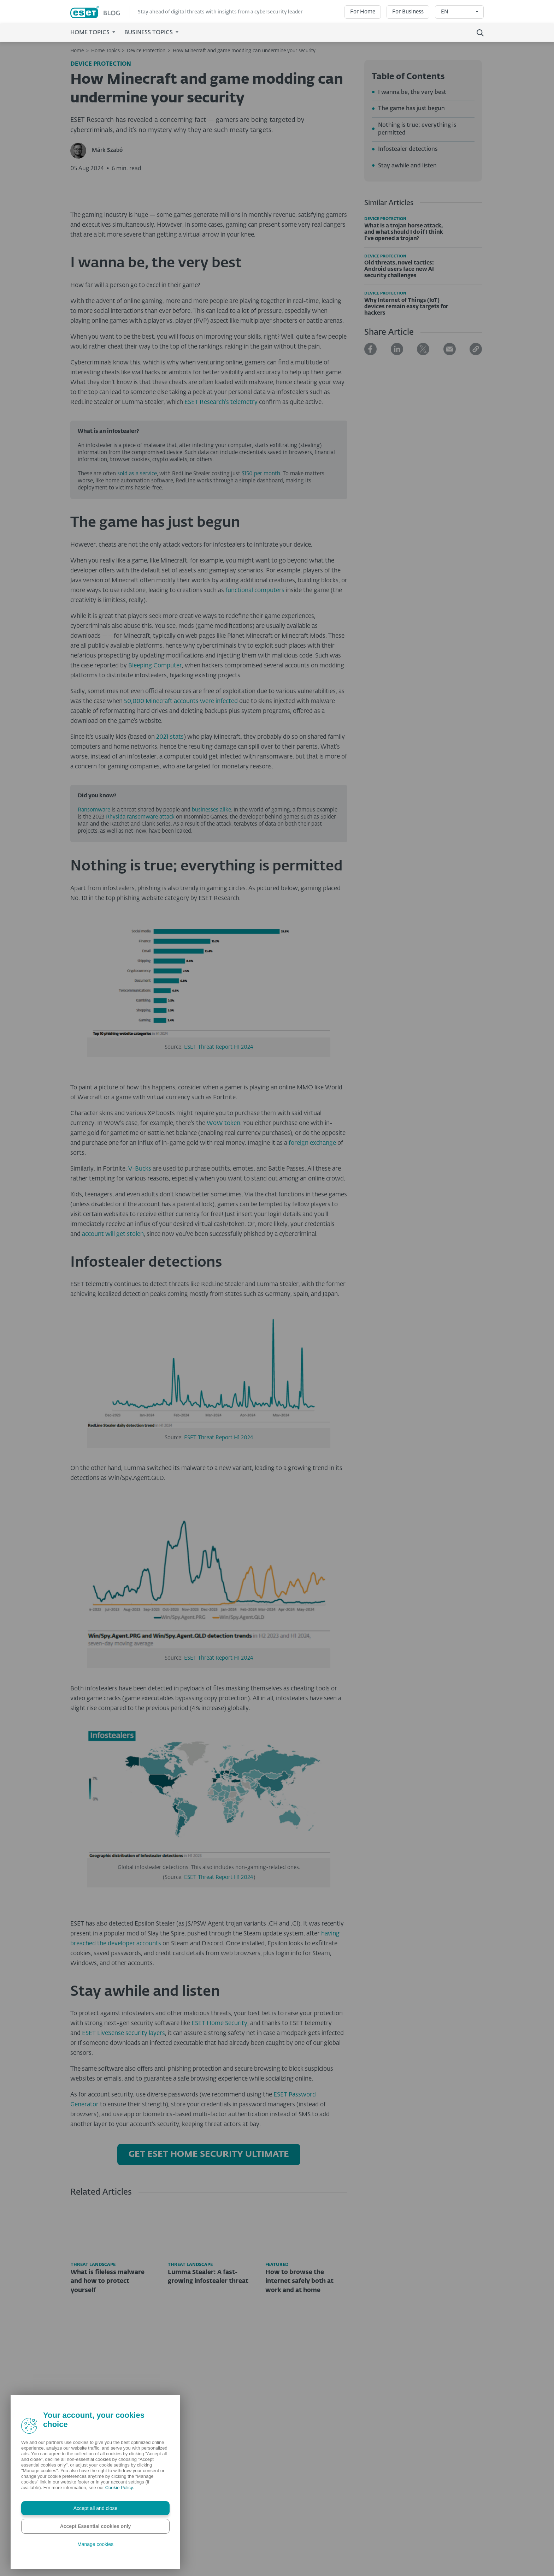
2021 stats (169, 885)
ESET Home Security (219, 2172)
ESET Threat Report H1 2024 (218, 1195)
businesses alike (211, 958)
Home (77, 50)
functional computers (254, 739)
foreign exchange (312, 1292)
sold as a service (137, 622)
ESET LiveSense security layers (123, 2182)
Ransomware (94, 958)
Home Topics (105, 50)
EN (444, 11)
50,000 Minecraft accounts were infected (181, 850)
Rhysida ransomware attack (140, 965)
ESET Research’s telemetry (221, 551)
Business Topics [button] (149, 33)
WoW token (223, 1272)
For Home (362, 11)
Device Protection (146, 50)
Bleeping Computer (155, 814)
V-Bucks (139, 1317)
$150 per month (261, 622)
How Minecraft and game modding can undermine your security (244, 50)
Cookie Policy (119, 2487)
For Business (408, 11)
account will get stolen (113, 1383)
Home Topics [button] (90, 33)
